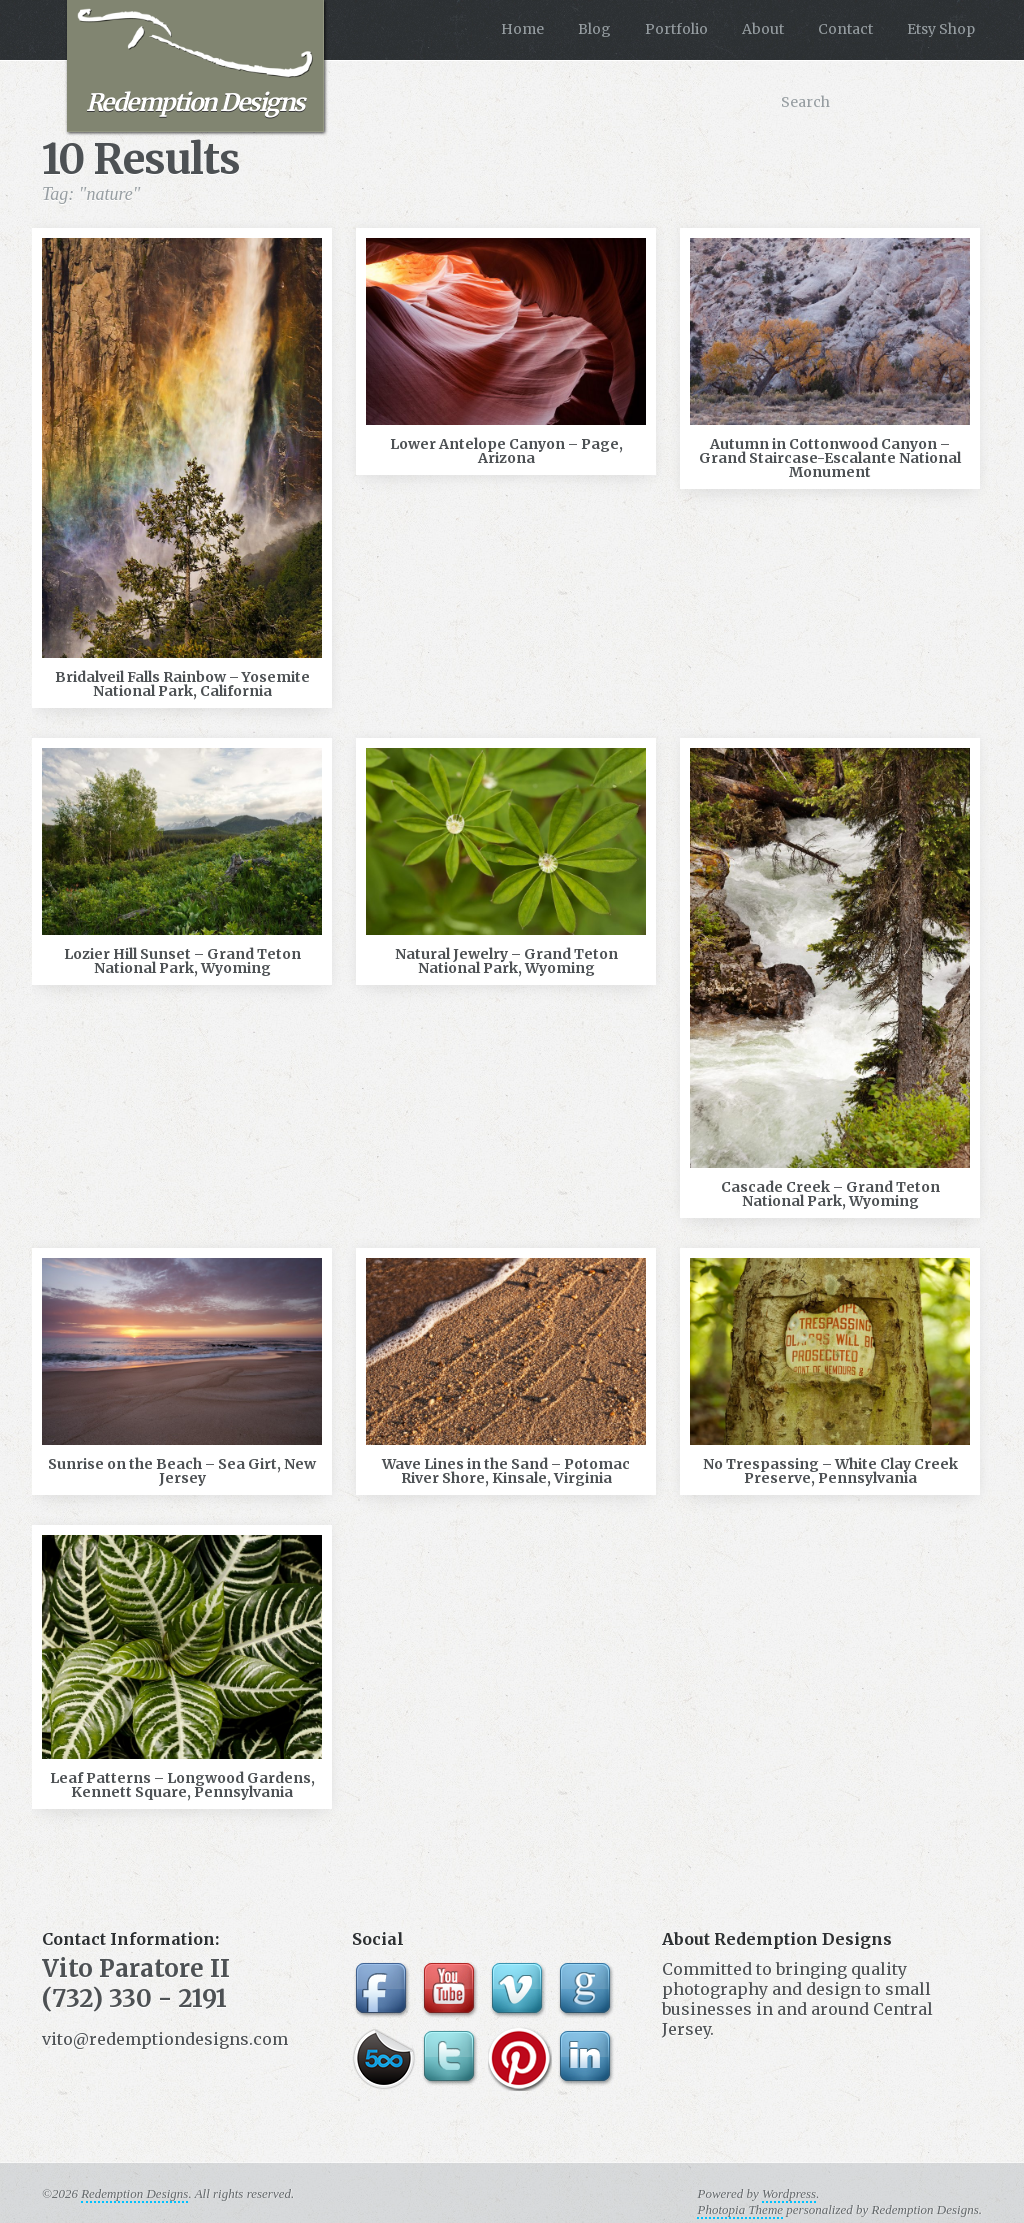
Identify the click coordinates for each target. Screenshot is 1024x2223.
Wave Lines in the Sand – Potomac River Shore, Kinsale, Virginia (506, 1471)
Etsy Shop (941, 29)
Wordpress (789, 2193)
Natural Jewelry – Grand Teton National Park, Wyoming (506, 961)
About (763, 29)
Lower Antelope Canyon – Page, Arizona (506, 451)
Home (522, 29)
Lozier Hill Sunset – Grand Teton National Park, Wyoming (182, 961)
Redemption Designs (195, 63)
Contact (845, 29)
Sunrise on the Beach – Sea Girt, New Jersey (182, 1471)
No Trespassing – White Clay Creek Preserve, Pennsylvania (830, 1471)
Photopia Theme (740, 2209)
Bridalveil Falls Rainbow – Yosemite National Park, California (182, 684)
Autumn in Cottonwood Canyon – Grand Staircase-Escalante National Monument (830, 458)
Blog (594, 29)
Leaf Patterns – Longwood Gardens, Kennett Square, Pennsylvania (182, 1785)
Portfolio (676, 29)
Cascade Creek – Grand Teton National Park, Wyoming (830, 1194)
